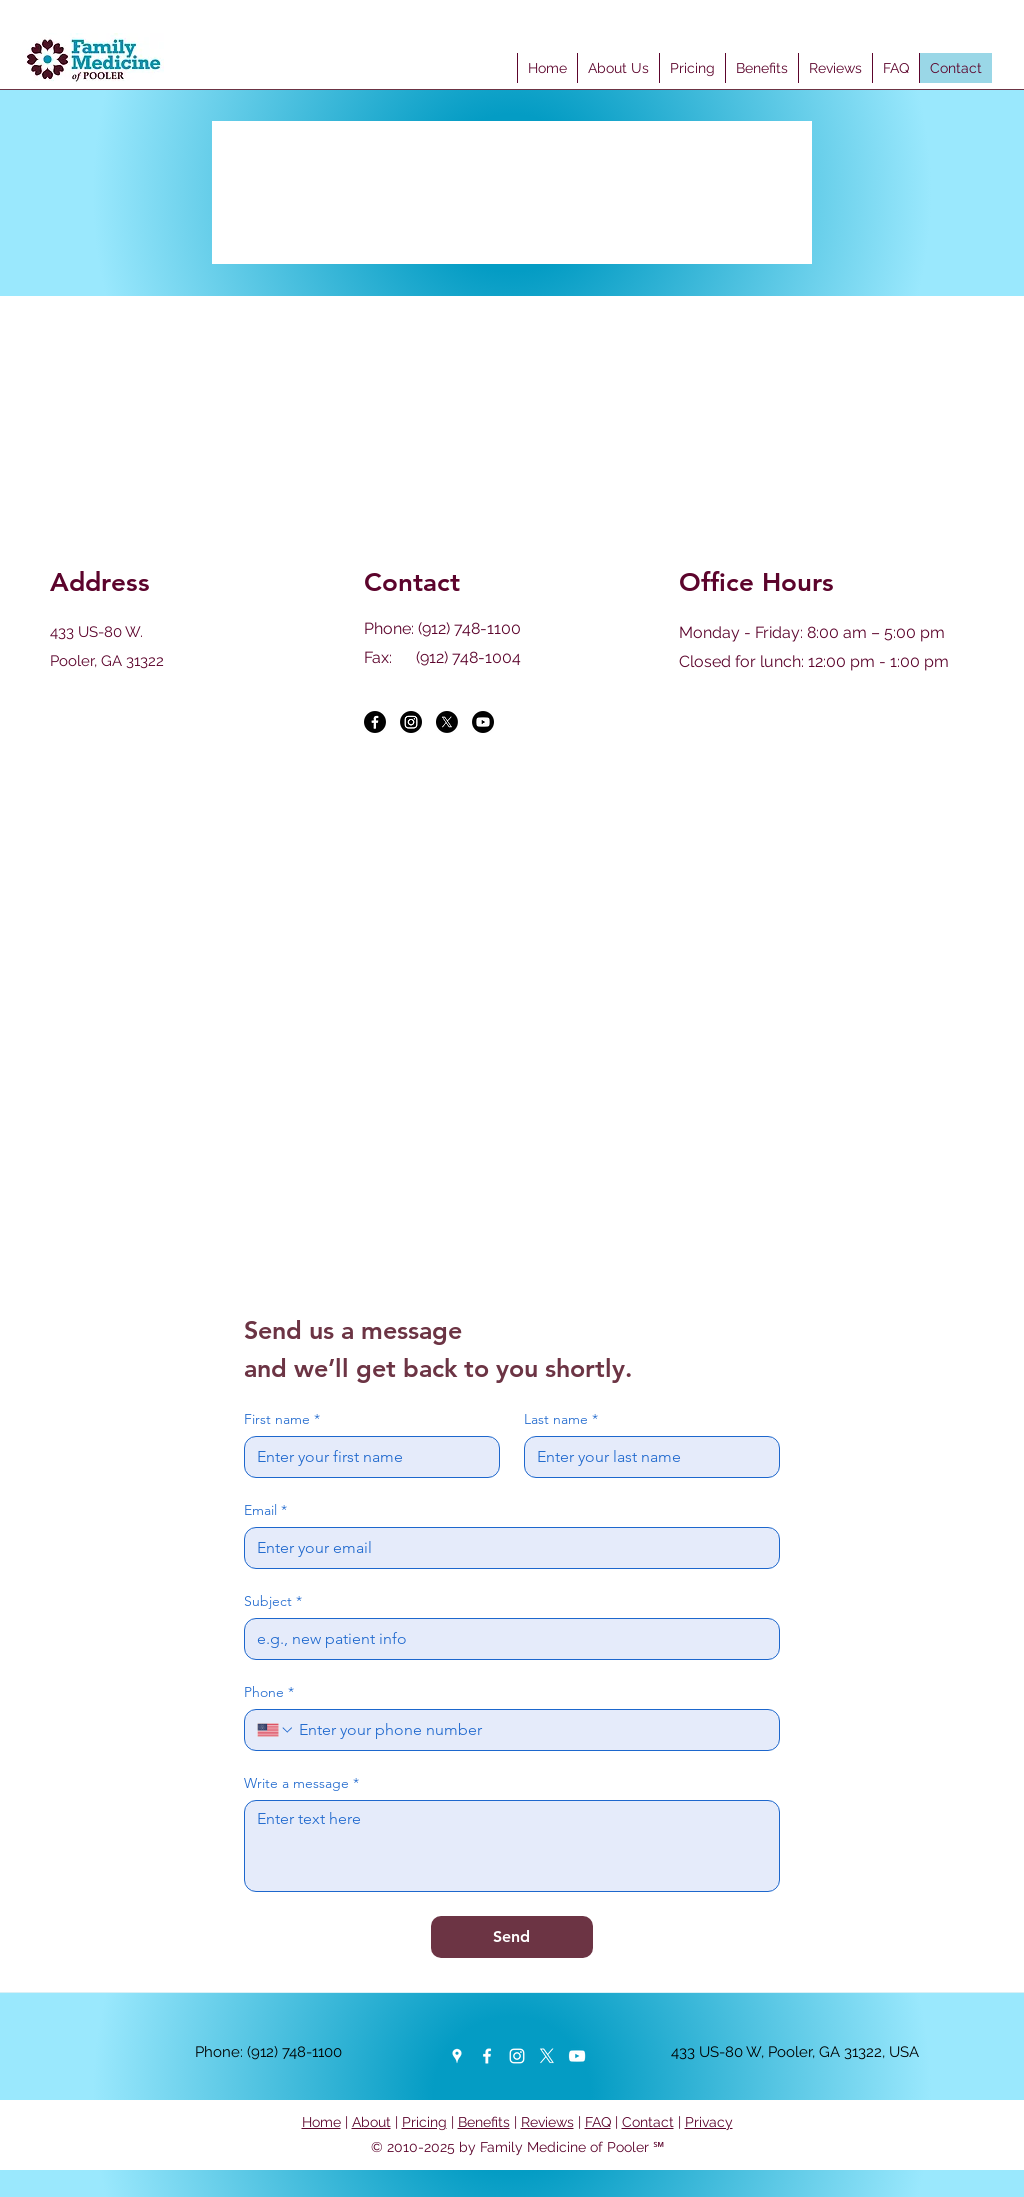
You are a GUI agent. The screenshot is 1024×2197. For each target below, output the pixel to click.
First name (282, 1419)
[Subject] (506, 1639)
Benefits (484, 2122)
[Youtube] (483, 722)
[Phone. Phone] (531, 1730)
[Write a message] (512, 1846)
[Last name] (646, 1457)
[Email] (506, 1548)
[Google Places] (457, 2056)
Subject (273, 1601)
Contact (648, 2122)
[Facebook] (375, 722)
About (371, 2122)
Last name (561, 1419)
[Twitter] (547, 2056)
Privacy (709, 2122)
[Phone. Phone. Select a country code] (276, 1730)
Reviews (547, 2122)
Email (265, 1510)
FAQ (598, 2122)
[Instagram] (411, 722)
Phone (269, 1692)
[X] (447, 722)
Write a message (301, 1783)
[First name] (366, 1457)
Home (321, 2122)
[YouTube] (577, 2056)
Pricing (424, 2122)
